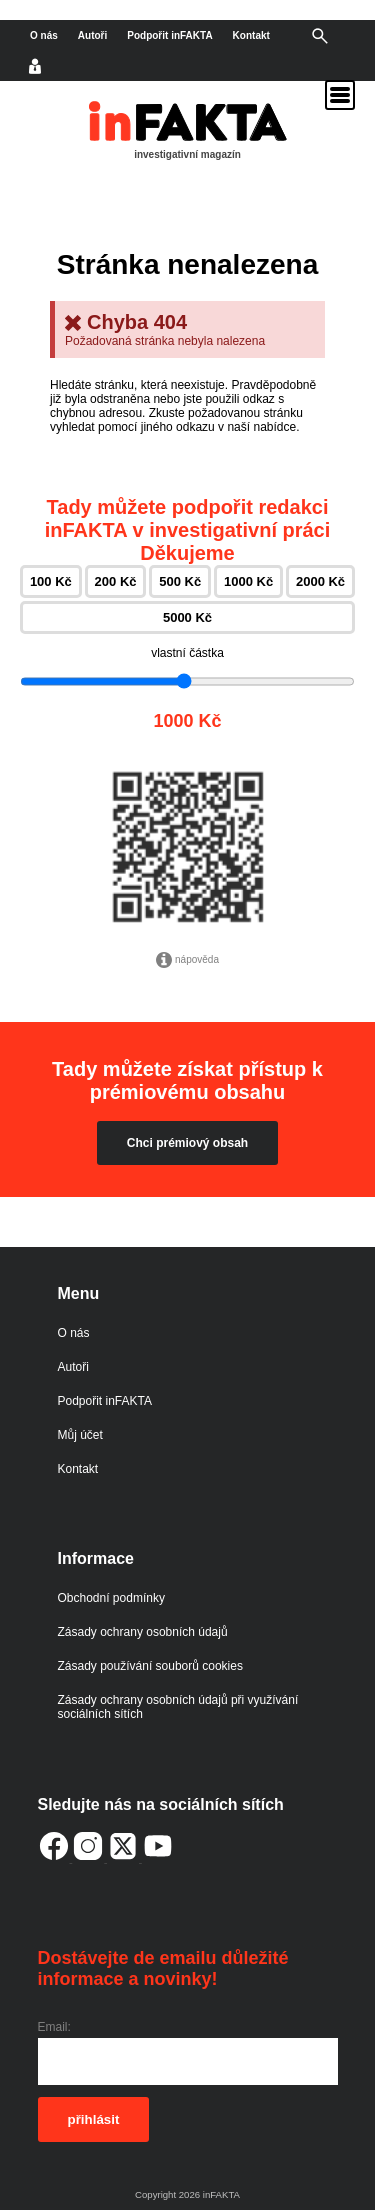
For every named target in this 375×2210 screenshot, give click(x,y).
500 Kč (180, 581)
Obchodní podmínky (111, 1598)
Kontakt (251, 35)
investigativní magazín (187, 154)
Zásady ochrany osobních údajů (143, 1632)
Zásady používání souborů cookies (150, 1666)
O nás (44, 35)
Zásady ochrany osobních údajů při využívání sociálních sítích (178, 1707)
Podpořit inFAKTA (169, 35)
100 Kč (51, 581)
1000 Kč (248, 581)
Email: (54, 2027)
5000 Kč (187, 617)
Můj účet (80, 1435)
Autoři (92, 35)
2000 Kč (320, 581)
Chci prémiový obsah (187, 1143)
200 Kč (116, 581)
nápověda (187, 960)
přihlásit (94, 2119)
